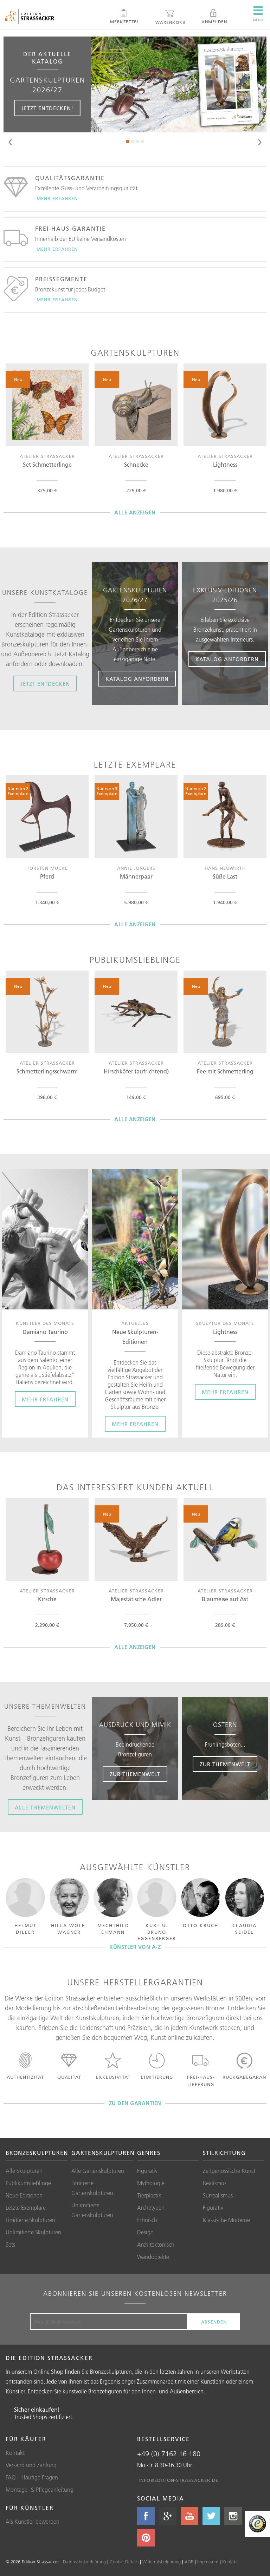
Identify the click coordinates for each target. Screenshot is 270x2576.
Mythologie (151, 2183)
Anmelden (214, 16)
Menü (258, 14)
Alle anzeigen (135, 512)
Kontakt (15, 2452)
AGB (189, 2561)
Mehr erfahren (57, 198)
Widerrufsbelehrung (161, 2561)
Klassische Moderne (226, 2219)
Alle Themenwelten (45, 1807)
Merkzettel (125, 16)
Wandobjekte (153, 2256)
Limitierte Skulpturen (30, 2219)
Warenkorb (170, 17)
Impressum (207, 2561)
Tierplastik (149, 2195)
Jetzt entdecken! (47, 108)
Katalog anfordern (137, 679)
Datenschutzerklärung (84, 2561)
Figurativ (147, 2170)
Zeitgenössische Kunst (229, 2170)
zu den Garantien (135, 2103)
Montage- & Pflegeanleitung (39, 2489)
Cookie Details (124, 2561)
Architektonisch (155, 2244)
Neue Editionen (24, 2195)
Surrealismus (218, 2195)
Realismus (214, 2183)
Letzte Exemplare (26, 2207)
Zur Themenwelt (135, 1774)
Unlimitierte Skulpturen (33, 2232)
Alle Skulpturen (24, 2170)
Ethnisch (147, 2219)
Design (145, 2232)
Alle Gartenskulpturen (97, 2170)
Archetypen (151, 2207)
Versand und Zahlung (31, 2465)
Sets (10, 2244)
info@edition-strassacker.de (178, 2480)
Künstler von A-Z (135, 1947)
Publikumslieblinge (28, 2183)
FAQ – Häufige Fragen (32, 2477)
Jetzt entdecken (45, 684)
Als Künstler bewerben (32, 2521)
